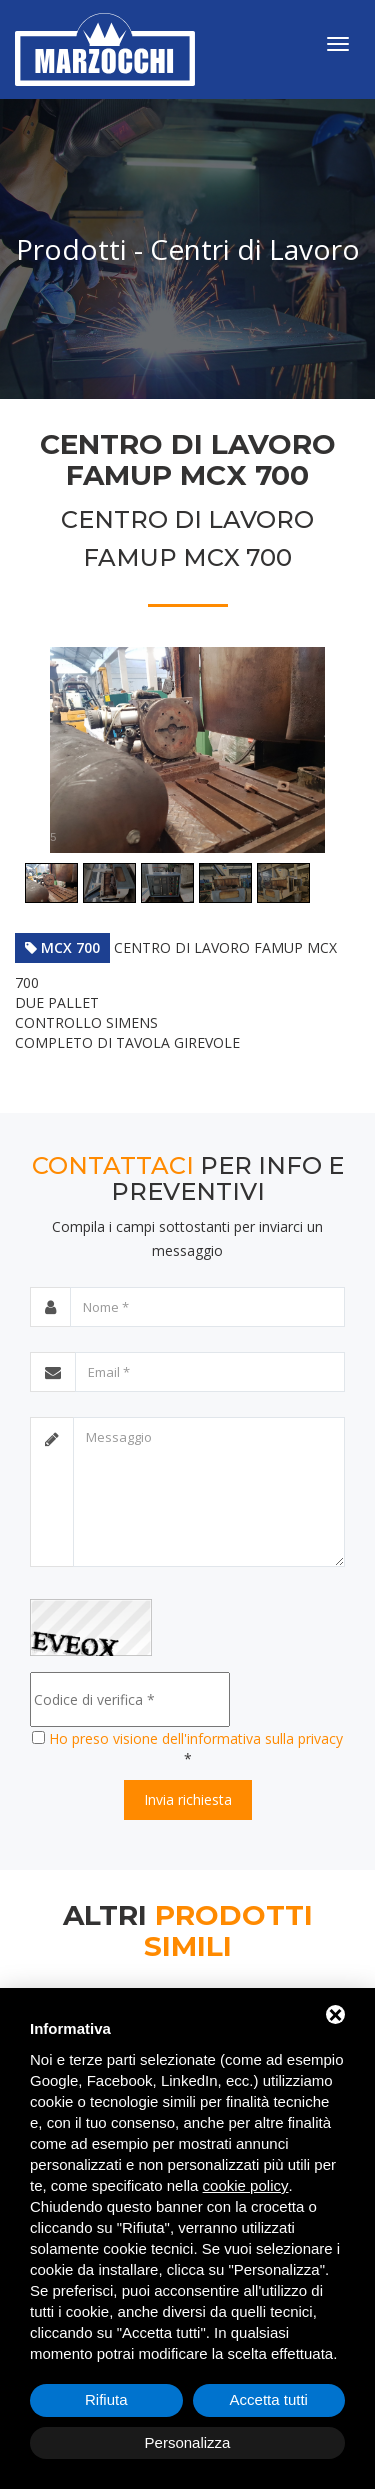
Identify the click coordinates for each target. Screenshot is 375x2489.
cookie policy (246, 2185)
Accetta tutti (269, 2399)
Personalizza (188, 2442)
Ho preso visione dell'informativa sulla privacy (196, 1738)
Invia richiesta (188, 1799)
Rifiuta (106, 2399)
